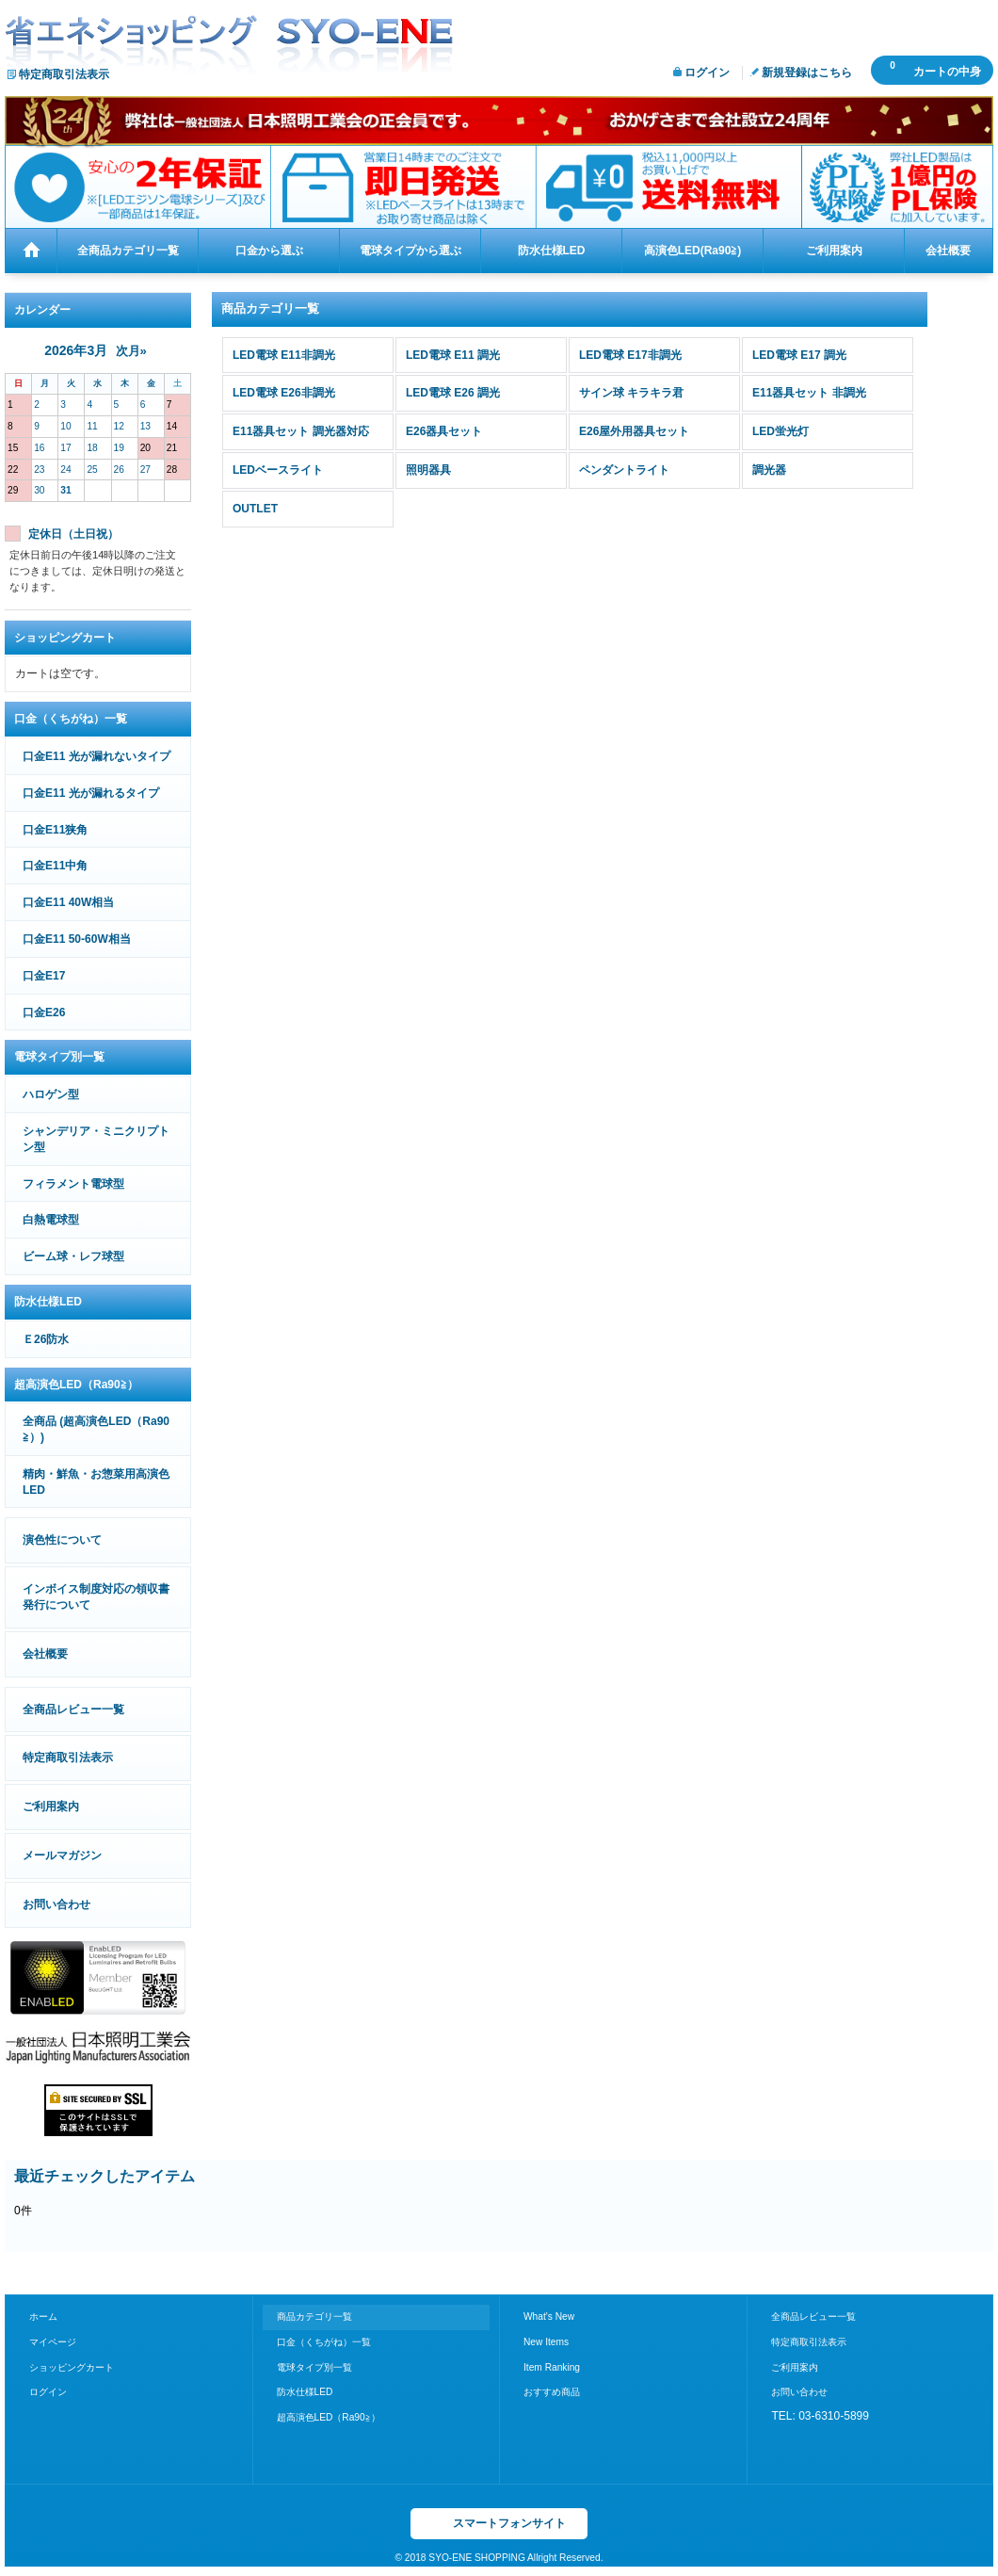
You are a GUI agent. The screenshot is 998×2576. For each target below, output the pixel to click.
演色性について (62, 1540)
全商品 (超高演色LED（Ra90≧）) (96, 1429)
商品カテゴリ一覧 (314, 2316)
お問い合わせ (56, 1904)
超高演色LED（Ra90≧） (328, 2417)
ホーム (43, 2316)
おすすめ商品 (551, 2392)
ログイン (707, 72)
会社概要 (45, 1654)
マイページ (52, 2342)
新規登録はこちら (807, 72)
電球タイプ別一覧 (314, 2367)
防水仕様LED (305, 2392)
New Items (546, 2342)
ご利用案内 (51, 1806)
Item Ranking (551, 2367)
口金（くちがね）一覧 (324, 2342)
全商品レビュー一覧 (73, 1709)
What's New (548, 2316)
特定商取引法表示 (64, 74)
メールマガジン (62, 1855)
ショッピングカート (71, 2367)
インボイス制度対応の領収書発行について (96, 1597)
